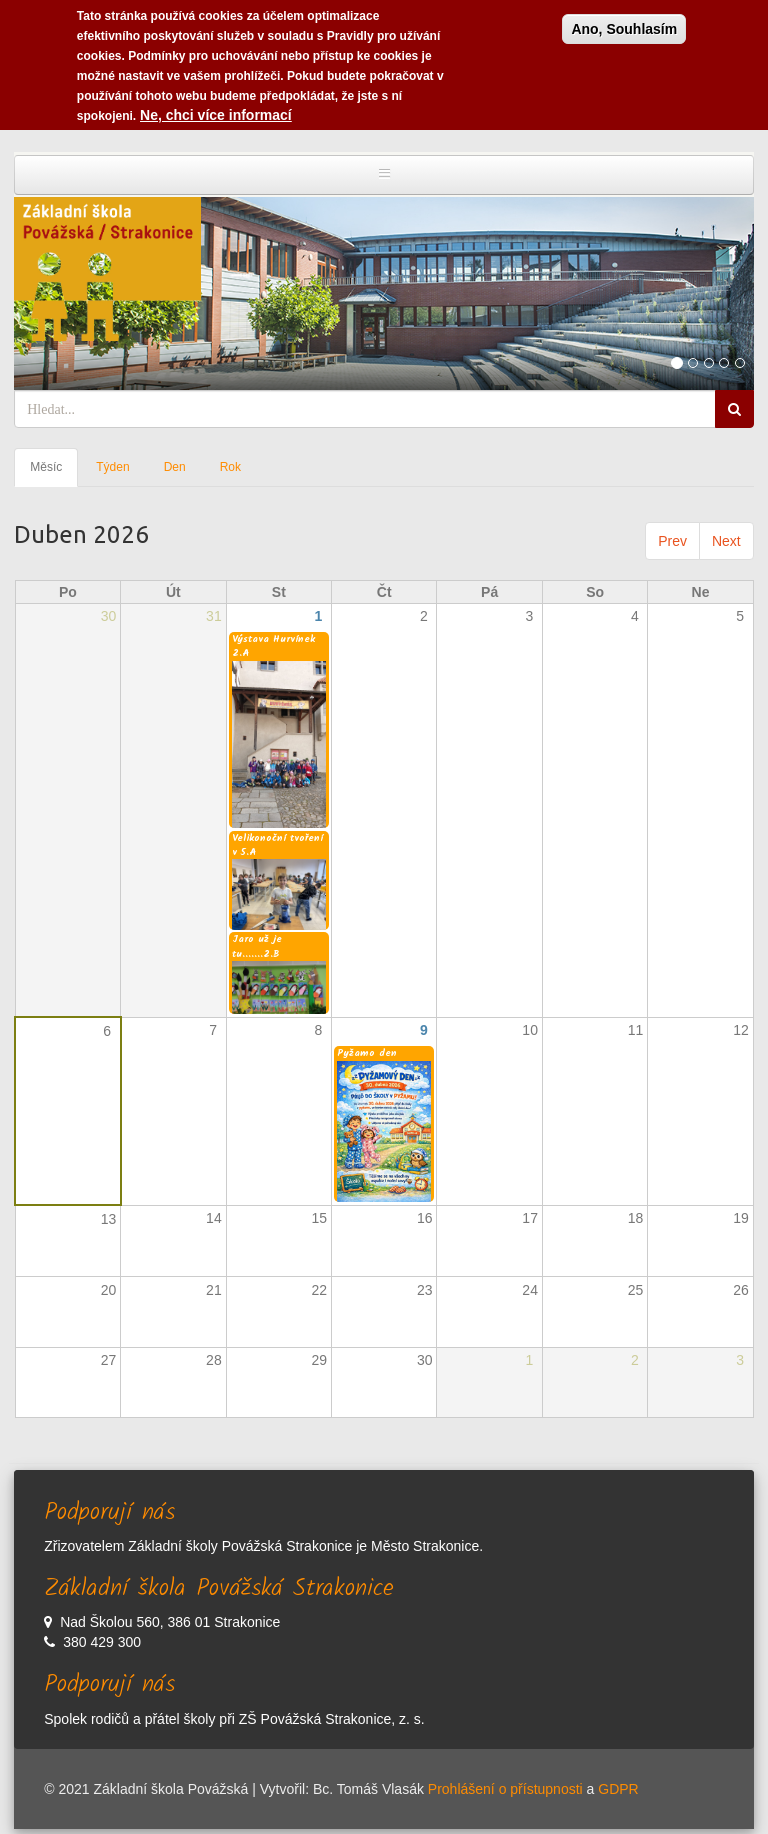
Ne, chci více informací (216, 110)
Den (175, 467)
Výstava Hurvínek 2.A (273, 646)
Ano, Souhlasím (624, 24)
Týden (112, 467)
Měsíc (54, 473)
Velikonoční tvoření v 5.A (277, 845)
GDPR (618, 1789)
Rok (230, 467)
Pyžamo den (367, 1053)
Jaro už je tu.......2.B (257, 946)
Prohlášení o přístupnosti (505, 1789)
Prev (672, 541)
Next (726, 541)
